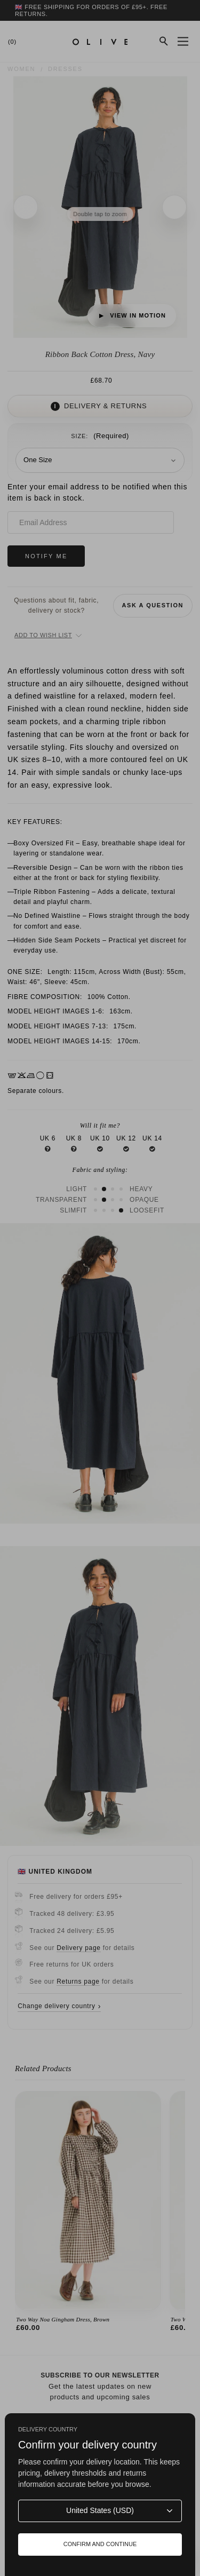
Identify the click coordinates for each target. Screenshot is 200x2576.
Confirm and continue (100, 2544)
